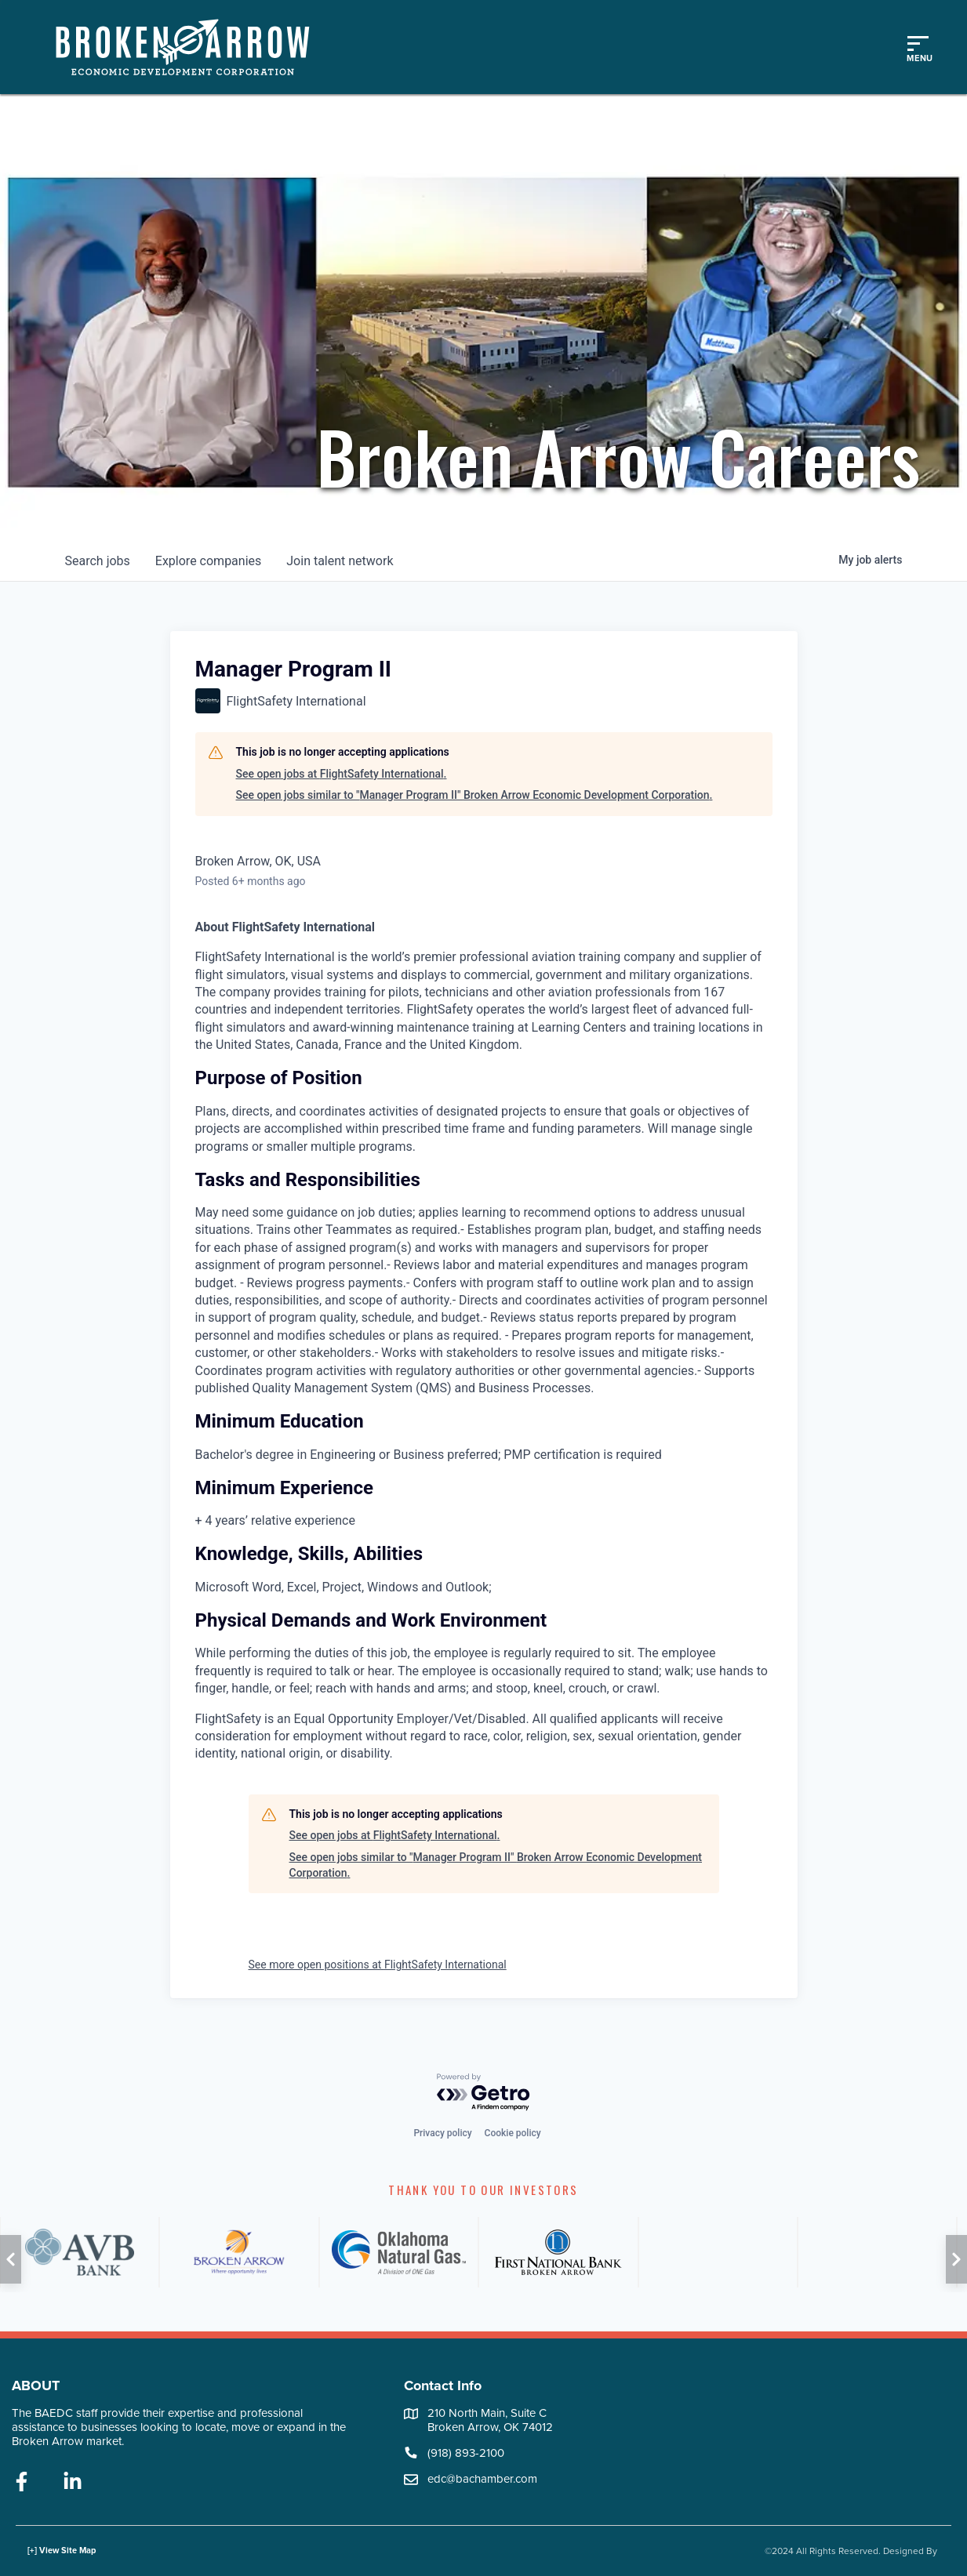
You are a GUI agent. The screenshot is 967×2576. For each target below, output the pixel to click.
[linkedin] (72, 2483)
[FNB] (558, 2252)
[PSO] (877, 2252)
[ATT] (718, 2252)
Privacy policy (442, 2133)
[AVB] (79, 2252)
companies (208, 560)
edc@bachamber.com (482, 2479)
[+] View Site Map (61, 2550)
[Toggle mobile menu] (918, 47)
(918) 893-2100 (465, 2453)
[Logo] (190, 47)
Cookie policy (513, 2133)
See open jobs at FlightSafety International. (341, 773)
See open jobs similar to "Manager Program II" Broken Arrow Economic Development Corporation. (474, 795)
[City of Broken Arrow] (238, 2252)
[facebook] (21, 2483)
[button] (10, 2259)
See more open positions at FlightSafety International (378, 1964)
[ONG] (398, 2252)
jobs (97, 560)
